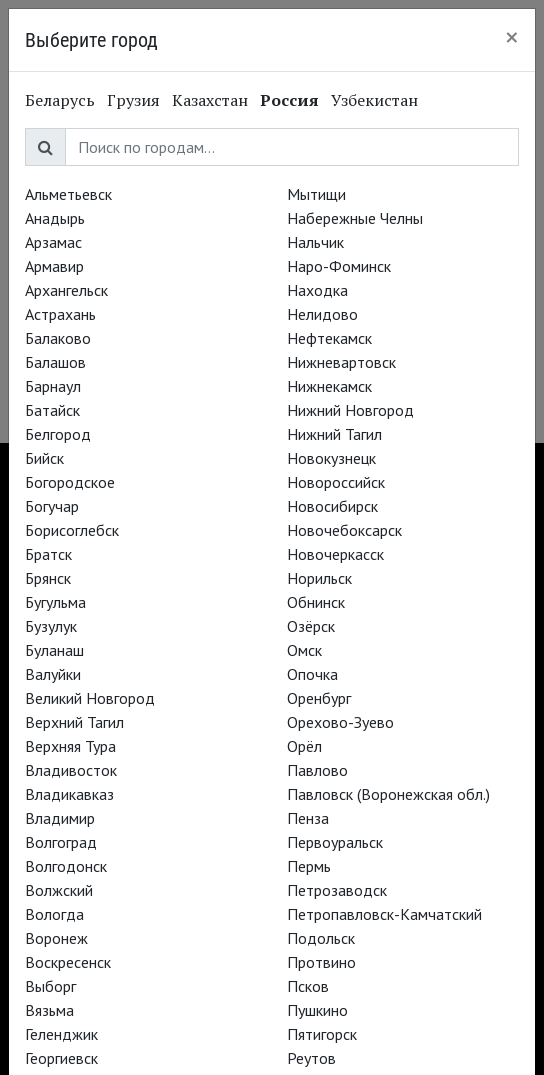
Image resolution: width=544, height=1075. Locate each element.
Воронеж (56, 938)
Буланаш (54, 650)
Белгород (58, 434)
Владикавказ (69, 794)
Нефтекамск (329, 338)
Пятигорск (322, 1034)
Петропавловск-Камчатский (384, 914)
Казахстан (210, 100)
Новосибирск (332, 506)
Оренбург (319, 698)
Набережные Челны (355, 218)
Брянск (48, 578)
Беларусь (60, 100)
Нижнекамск (329, 386)
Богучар (52, 506)
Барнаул (53, 386)
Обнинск (316, 602)
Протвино (321, 962)
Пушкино (317, 1010)
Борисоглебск (72, 530)
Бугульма (55, 602)
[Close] (512, 37)
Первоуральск (335, 842)
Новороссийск (336, 482)
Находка (317, 290)
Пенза (308, 818)
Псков (308, 986)
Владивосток (71, 770)
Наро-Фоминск (339, 266)
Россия (289, 100)
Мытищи (316, 194)
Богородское (70, 482)
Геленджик (61, 1034)
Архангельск (66, 290)
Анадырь (55, 218)
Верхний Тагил (74, 722)
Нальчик (315, 242)
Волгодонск (66, 866)
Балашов (55, 362)
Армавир (54, 266)
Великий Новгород (90, 698)
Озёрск (311, 626)
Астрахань (60, 314)
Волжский (59, 890)
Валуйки (53, 674)
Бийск (44, 458)
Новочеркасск (335, 554)
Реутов (311, 1058)
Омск (304, 650)
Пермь (309, 866)
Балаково (58, 338)
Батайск (52, 410)
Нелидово (322, 314)
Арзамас (53, 242)
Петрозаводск (337, 890)
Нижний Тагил (334, 434)
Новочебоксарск (344, 530)
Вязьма (49, 1010)
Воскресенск (68, 962)
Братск (48, 554)
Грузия (133, 100)
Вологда (54, 914)
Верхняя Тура (70, 746)
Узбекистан (374, 100)
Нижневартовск (341, 362)
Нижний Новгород (350, 410)
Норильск (319, 578)
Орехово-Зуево (340, 722)
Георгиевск (61, 1058)
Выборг (50, 986)
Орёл (304, 746)
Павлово (317, 770)
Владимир (60, 818)
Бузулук (51, 626)
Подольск (321, 938)
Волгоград (61, 842)
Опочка (312, 674)
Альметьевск (68, 194)
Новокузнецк (331, 458)
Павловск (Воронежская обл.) (388, 794)
